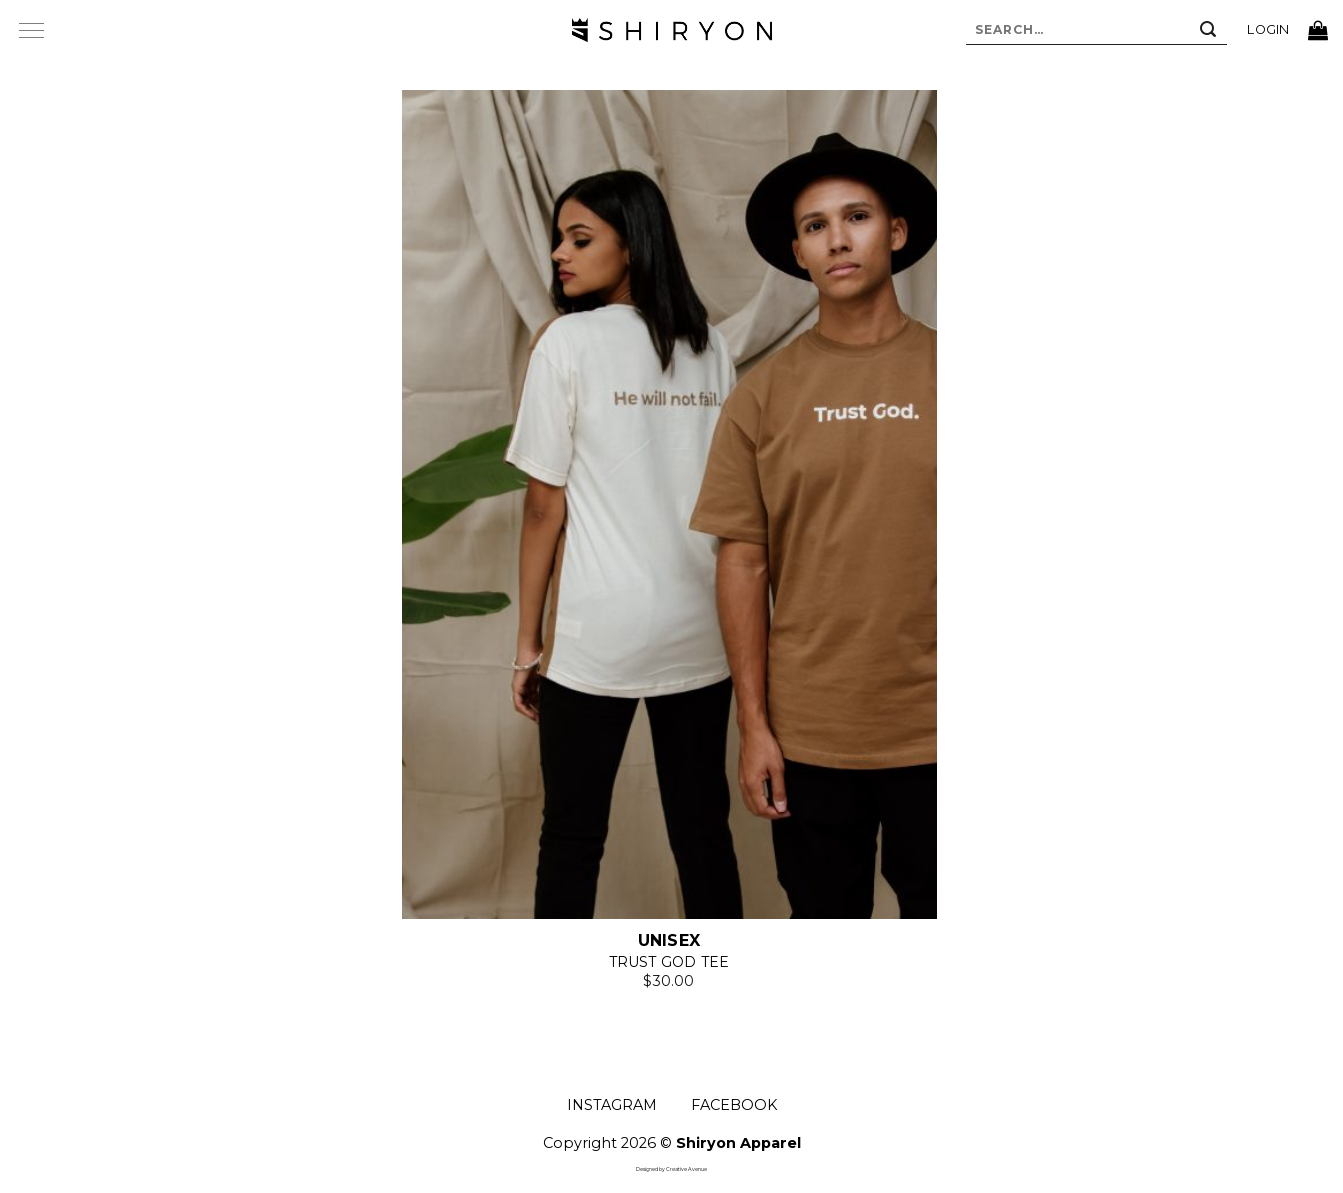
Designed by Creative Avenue (671, 1169)
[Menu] (31, 30)
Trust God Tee (669, 962)
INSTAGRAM (612, 1105)
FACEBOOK (734, 1105)
